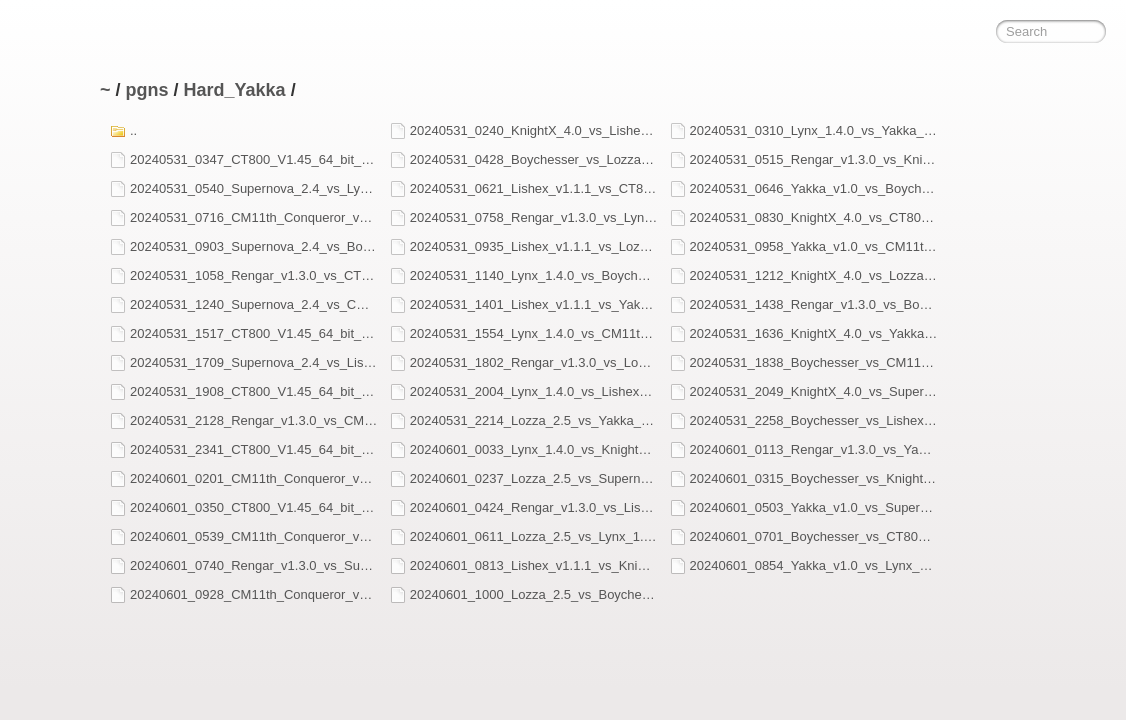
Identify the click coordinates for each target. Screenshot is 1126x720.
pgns (147, 90)
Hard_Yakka (235, 90)
